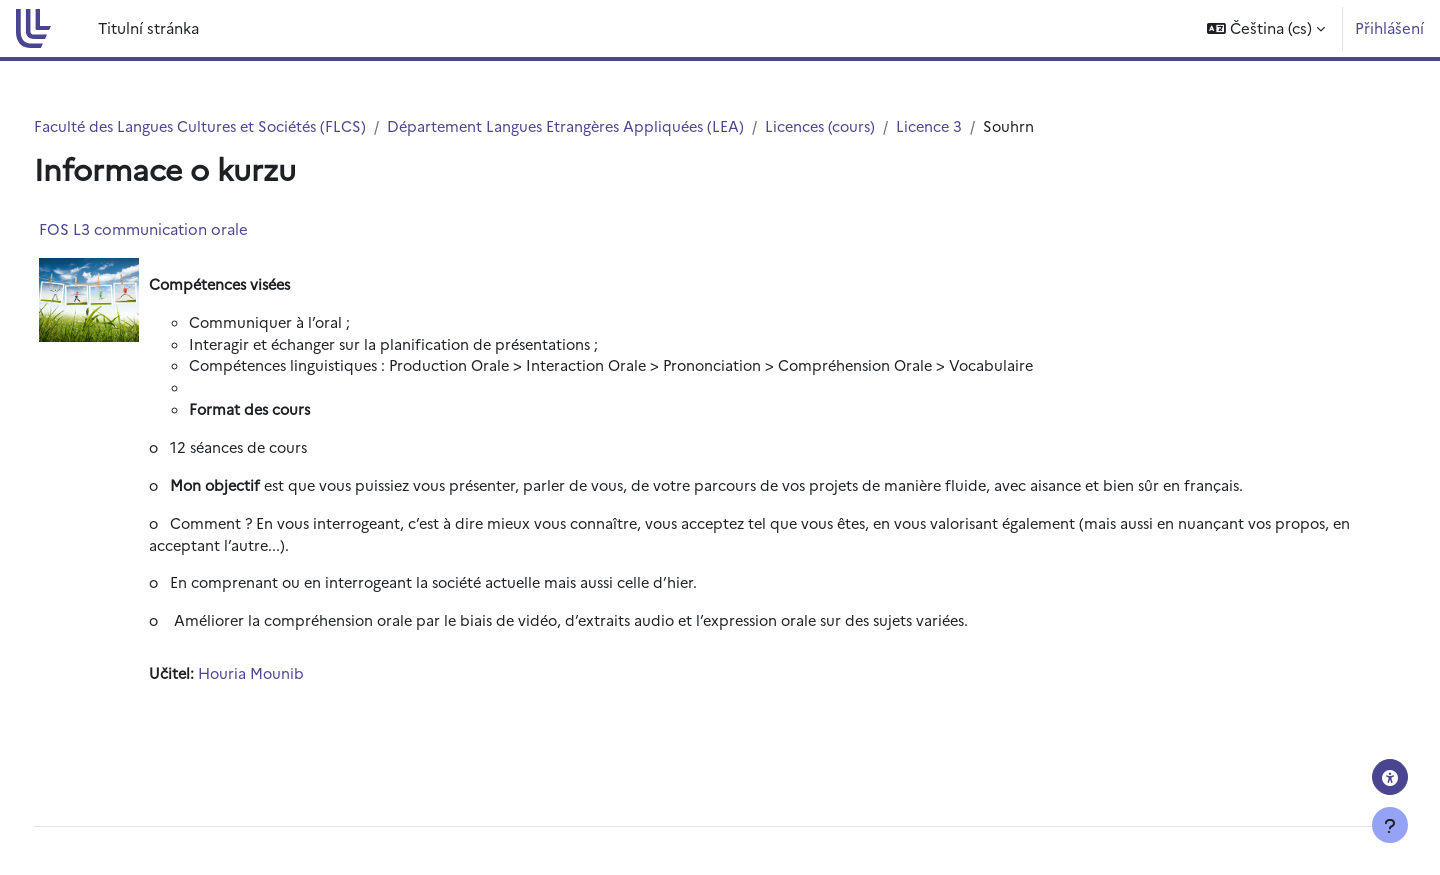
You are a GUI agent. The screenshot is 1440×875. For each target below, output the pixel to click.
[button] (1266, 28)
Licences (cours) (882, 126)
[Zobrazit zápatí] (1390, 825)
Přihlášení (1389, 27)
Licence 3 (995, 126)
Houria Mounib (290, 682)
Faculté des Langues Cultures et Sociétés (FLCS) (243, 126)
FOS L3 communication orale (180, 229)
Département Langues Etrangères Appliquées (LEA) (620, 126)
